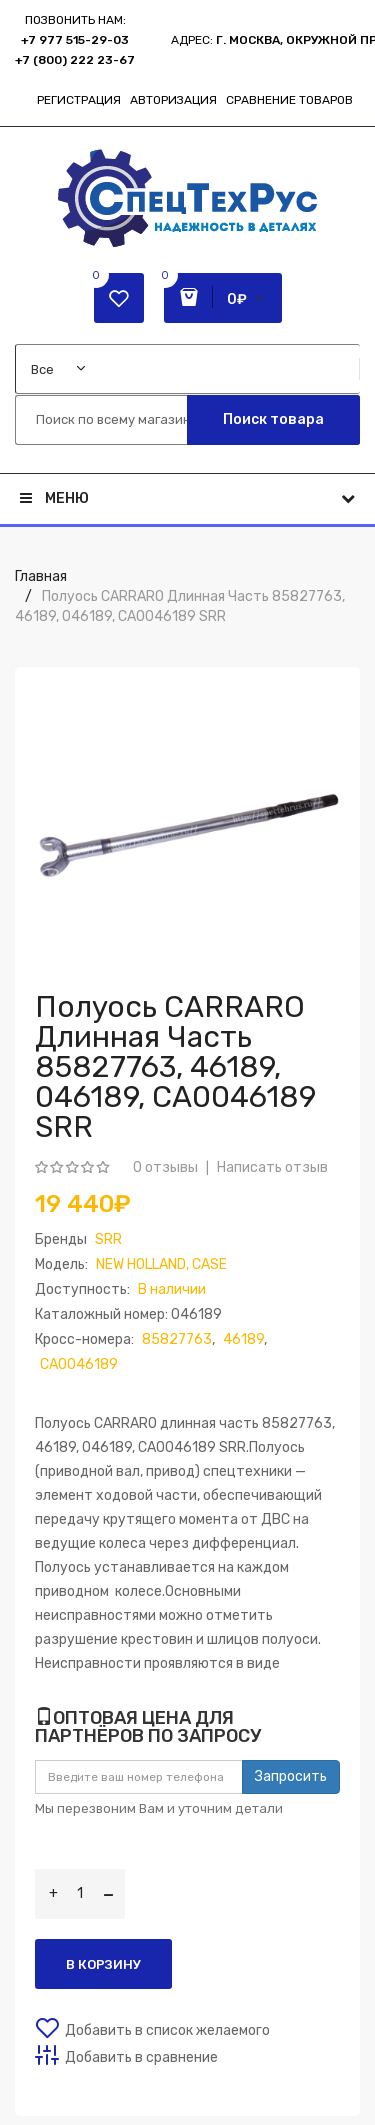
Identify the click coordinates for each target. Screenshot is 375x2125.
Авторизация (173, 100)
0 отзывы (165, 1167)
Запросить (291, 1776)
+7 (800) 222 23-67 (75, 60)
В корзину (103, 1964)
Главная (41, 576)
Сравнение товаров (289, 100)
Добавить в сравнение (141, 2057)
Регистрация (79, 100)
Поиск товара (273, 419)
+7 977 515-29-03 (75, 40)
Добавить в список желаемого (167, 2030)
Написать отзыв (272, 1167)
